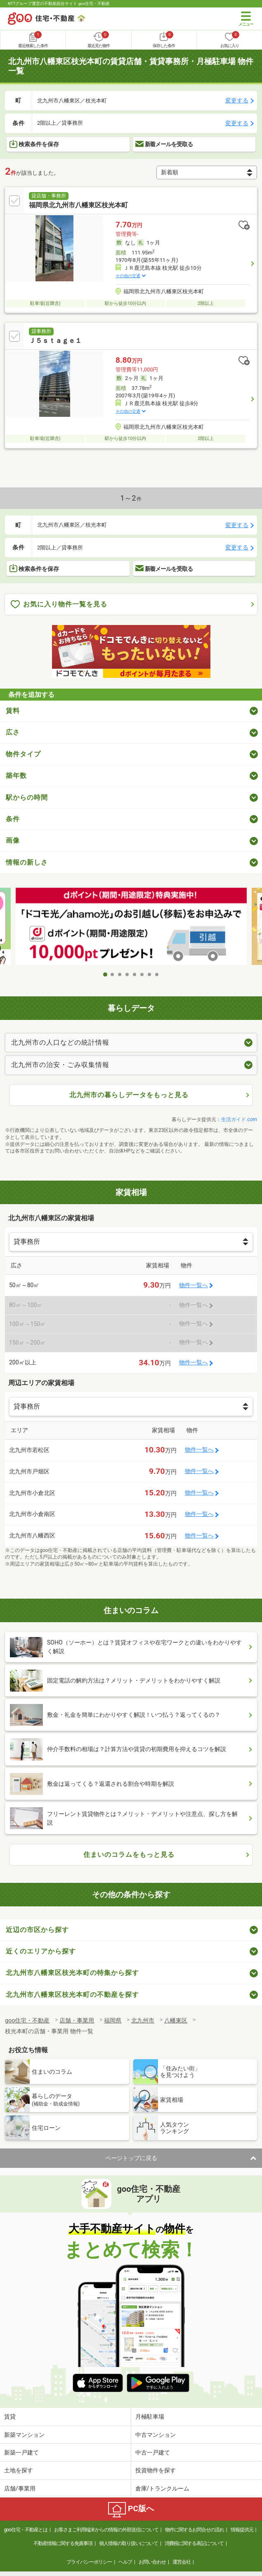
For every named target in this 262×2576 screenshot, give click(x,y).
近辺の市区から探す (37, 1930)
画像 (13, 840)
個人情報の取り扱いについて (128, 2543)
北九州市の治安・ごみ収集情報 (60, 1065)
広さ (13, 732)
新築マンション (24, 2434)
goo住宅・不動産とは (25, 2530)
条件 (13, 819)
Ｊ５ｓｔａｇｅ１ (55, 341)
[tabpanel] (131, 927)
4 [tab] (127, 974)
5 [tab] (135, 974)
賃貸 (10, 2416)
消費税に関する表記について (194, 2543)
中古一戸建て (152, 2452)
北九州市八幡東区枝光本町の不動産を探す (72, 1995)
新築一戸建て (21, 2452)
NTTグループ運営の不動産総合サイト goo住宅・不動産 (59, 3)
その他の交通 (128, 275)
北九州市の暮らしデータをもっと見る (129, 1095)
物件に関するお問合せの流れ (194, 2530)
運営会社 (181, 2562)
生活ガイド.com (239, 1119)
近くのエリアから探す (41, 1951)
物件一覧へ (193, 1285)
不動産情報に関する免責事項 (62, 2543)
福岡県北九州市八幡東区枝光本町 (78, 205)
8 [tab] (157, 974)
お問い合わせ (152, 2562)
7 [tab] (150, 974)
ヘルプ (125, 2562)
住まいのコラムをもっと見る (129, 1854)
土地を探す (18, 2470)
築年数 (16, 775)
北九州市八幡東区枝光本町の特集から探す (72, 1973)
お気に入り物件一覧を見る (59, 604)
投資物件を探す (155, 2470)
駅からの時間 (27, 797)
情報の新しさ (27, 862)
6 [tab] (142, 974)
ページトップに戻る (131, 2158)
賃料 (13, 711)
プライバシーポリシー (89, 2562)
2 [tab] (113, 974)
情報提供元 (242, 2530)
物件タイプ (23, 754)
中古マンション (155, 2434)
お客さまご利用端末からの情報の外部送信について (106, 2530)
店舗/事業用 (19, 2488)
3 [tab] (120, 974)
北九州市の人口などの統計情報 (60, 1042)
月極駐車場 (149, 2416)
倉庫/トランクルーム (162, 2488)
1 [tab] (105, 974)
